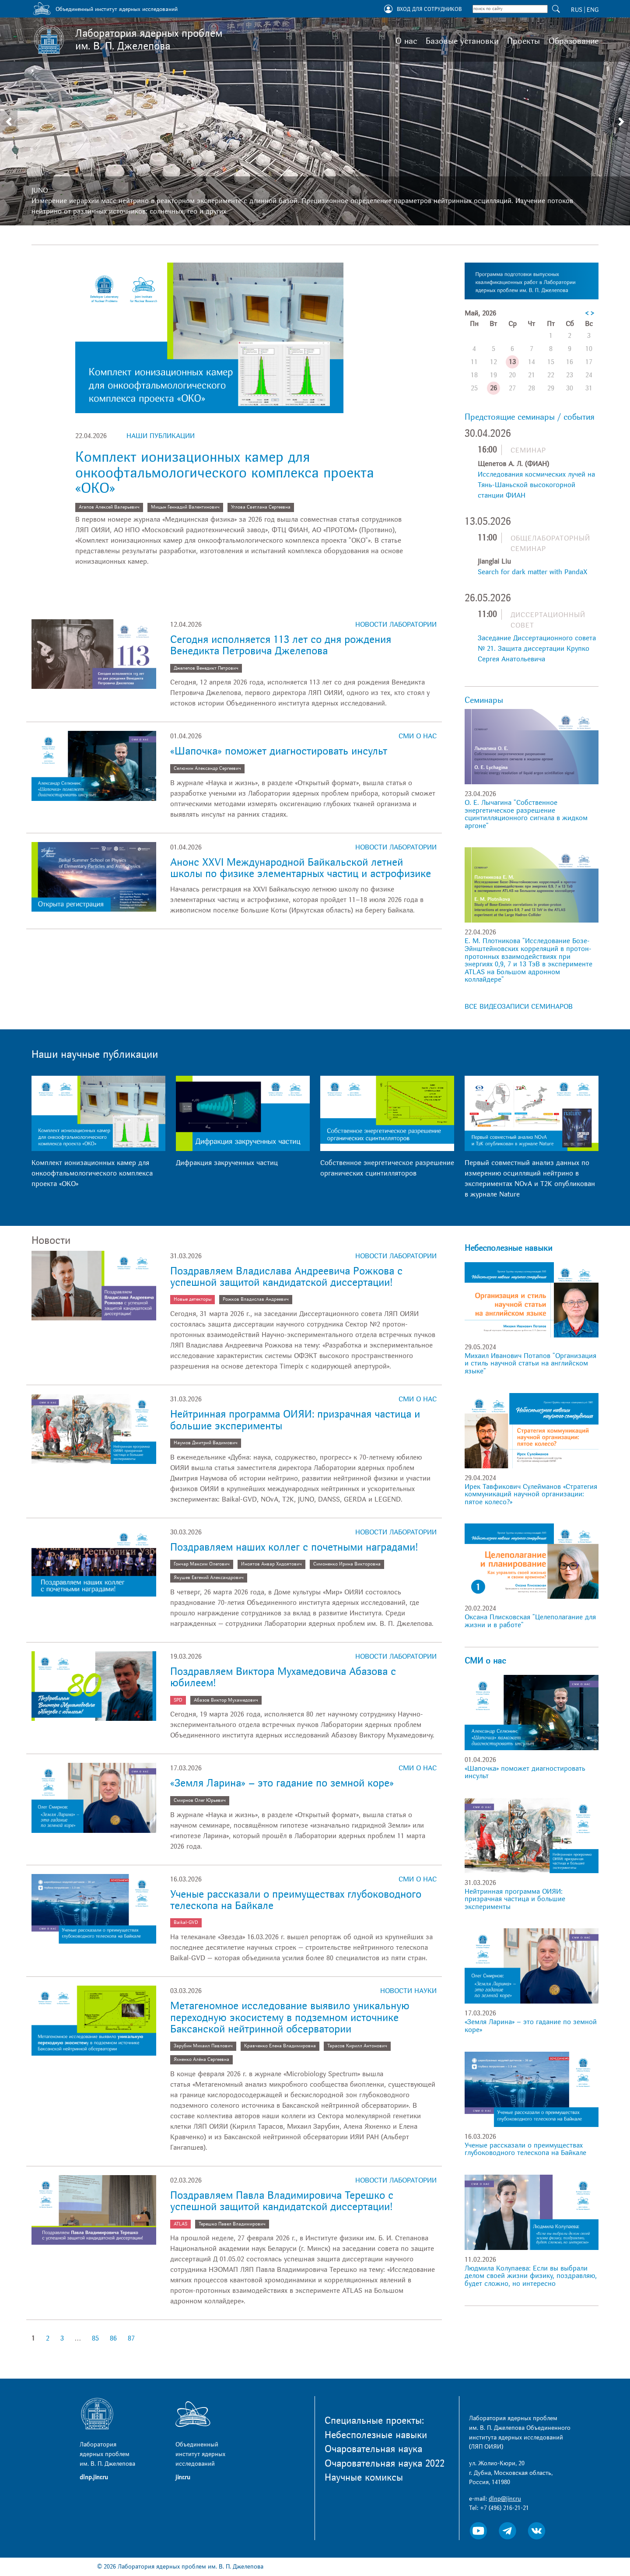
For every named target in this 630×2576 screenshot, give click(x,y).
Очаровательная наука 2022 (384, 2463)
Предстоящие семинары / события (530, 417)
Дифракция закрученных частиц (227, 1162)
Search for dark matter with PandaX (532, 572)
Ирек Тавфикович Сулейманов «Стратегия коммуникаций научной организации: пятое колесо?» (531, 1494)
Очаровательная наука (373, 2449)
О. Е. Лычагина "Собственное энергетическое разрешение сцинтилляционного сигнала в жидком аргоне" (526, 814)
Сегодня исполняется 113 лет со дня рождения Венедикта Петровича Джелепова (280, 645)
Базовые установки (462, 41)
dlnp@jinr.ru (505, 2498)
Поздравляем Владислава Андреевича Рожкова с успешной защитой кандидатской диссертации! (286, 1277)
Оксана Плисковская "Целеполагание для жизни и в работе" (530, 1621)
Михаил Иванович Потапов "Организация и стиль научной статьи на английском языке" (530, 1363)
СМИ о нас (418, 736)
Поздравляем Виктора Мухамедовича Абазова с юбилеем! (283, 1677)
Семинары (484, 700)
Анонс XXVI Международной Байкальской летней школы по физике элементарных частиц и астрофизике (300, 868)
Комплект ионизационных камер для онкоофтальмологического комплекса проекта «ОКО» (224, 473)
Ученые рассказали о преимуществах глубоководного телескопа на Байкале (295, 1900)
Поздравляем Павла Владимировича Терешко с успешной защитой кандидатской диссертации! (281, 2201)
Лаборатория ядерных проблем (148, 40)
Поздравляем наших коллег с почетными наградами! (294, 1547)
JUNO (40, 190)
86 (113, 2338)
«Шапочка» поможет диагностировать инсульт (278, 751)
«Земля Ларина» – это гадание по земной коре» (282, 1783)
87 (131, 2338)
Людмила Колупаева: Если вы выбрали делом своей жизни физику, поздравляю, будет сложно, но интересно (531, 2276)
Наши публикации (160, 436)
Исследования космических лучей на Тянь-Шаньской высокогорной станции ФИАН (536, 485)
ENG (592, 10)
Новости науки (408, 1990)
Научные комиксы (364, 2477)
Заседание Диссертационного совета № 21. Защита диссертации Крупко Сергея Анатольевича (537, 648)
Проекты (523, 41)
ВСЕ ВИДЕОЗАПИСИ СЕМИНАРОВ (519, 1006)
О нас (406, 41)
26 (493, 388)
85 (95, 2338)
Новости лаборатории (396, 624)
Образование (573, 41)
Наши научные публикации (95, 1054)
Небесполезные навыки (508, 1248)
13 (512, 362)
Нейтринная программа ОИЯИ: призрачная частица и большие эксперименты (295, 1420)
